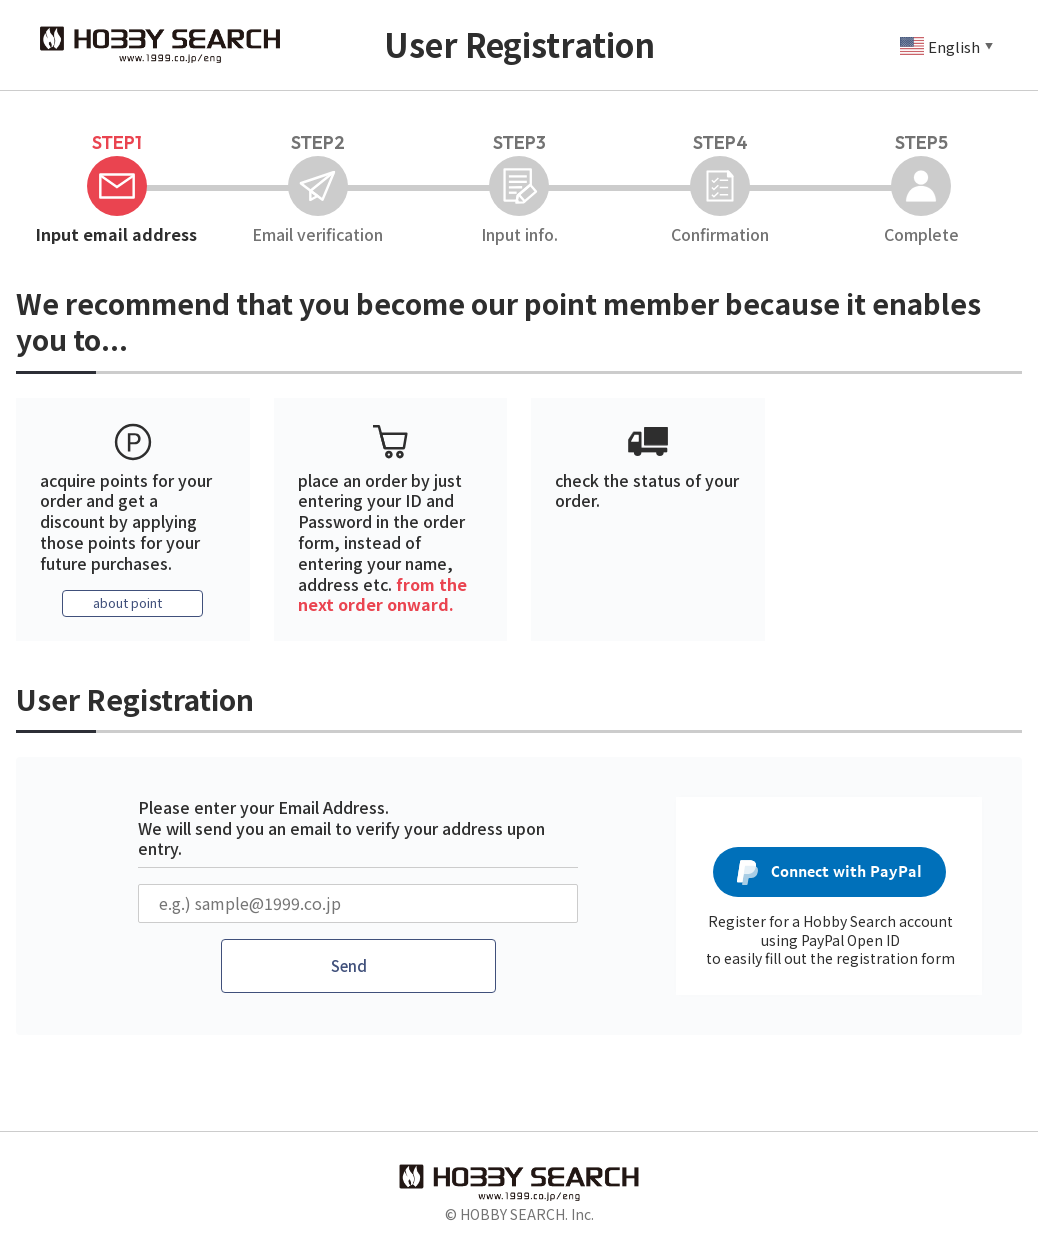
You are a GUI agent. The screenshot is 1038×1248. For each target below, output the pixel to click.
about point (128, 604)
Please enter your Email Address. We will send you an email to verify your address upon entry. (341, 829)
